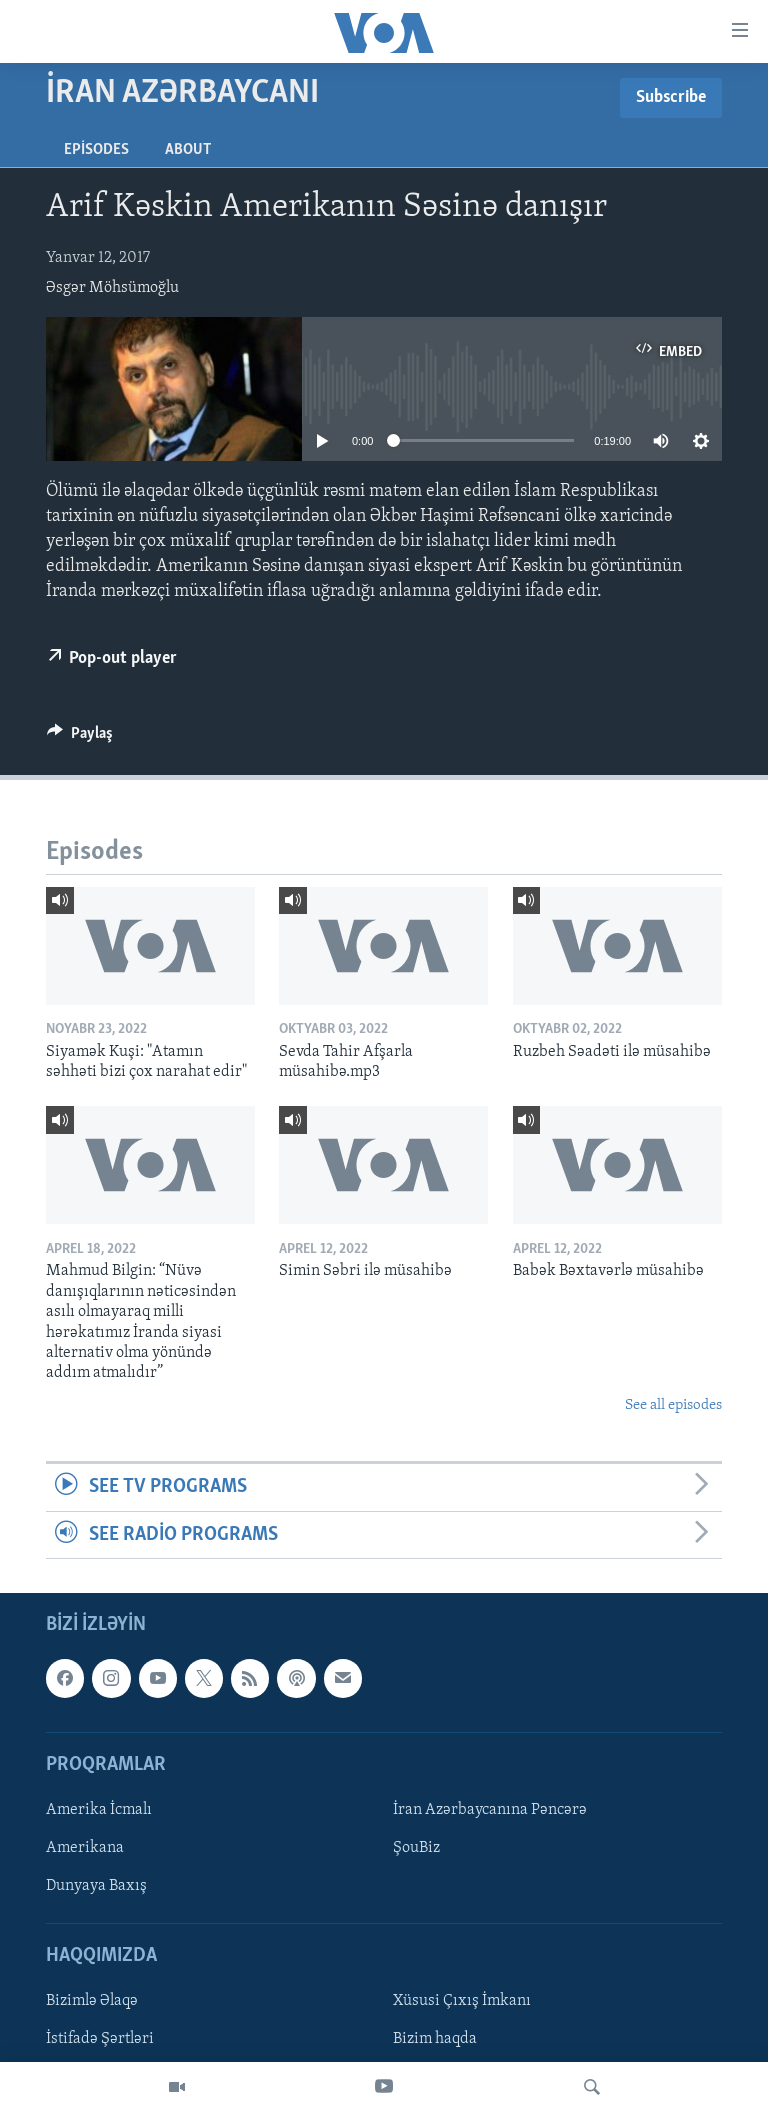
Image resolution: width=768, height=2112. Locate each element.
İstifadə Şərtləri (100, 2039)
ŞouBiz (416, 1848)
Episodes (96, 150)
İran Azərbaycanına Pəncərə (490, 1810)
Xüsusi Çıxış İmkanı (462, 2001)
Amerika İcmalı (99, 1810)
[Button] (80, 738)
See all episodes (673, 1405)
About (188, 150)
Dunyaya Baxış (96, 1886)
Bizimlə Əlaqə (92, 2001)
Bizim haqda (435, 2039)
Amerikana (85, 1848)
